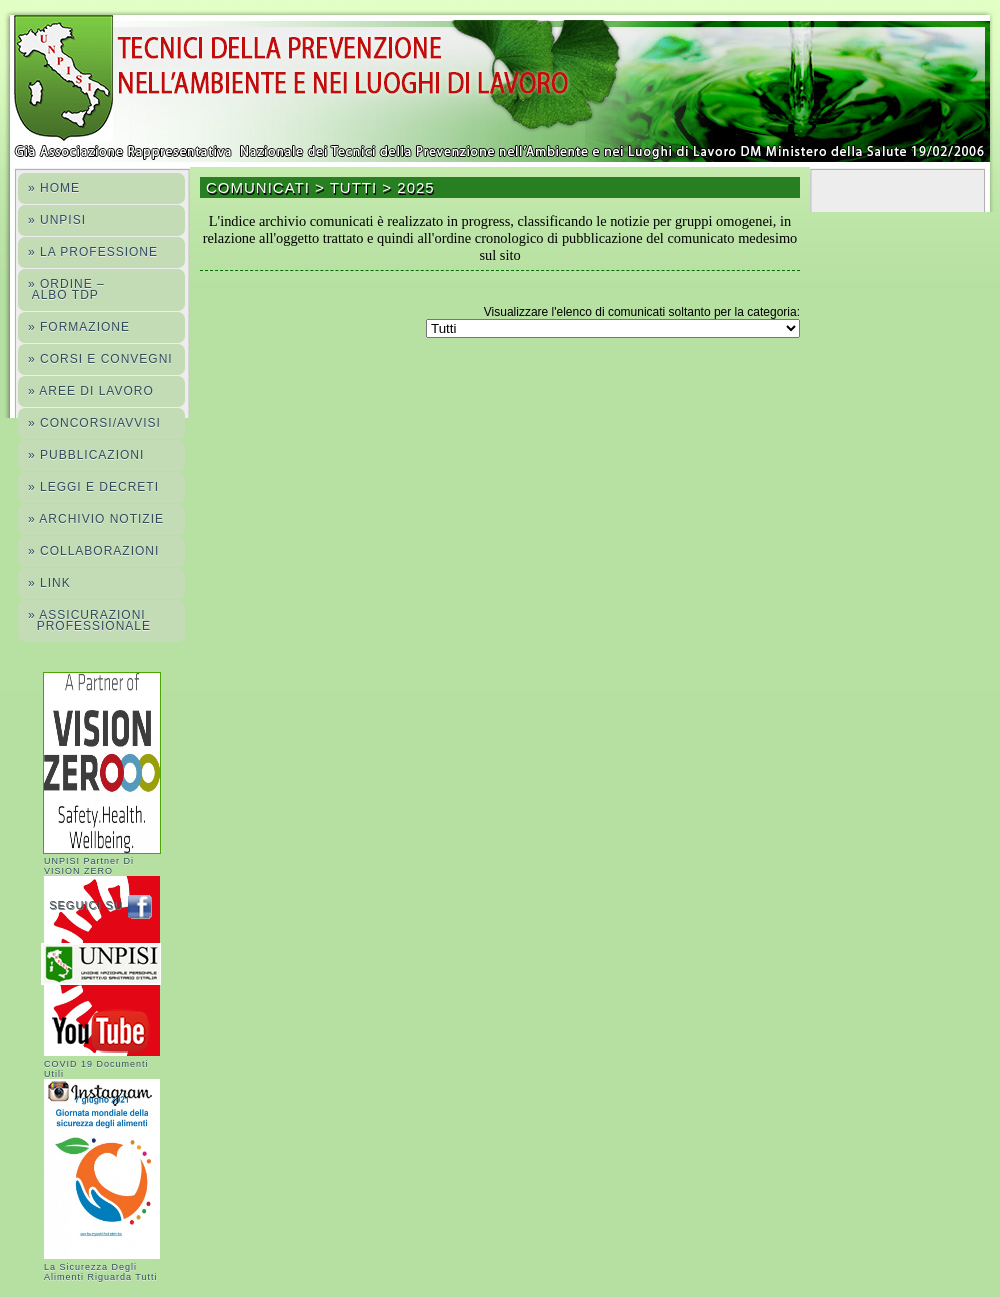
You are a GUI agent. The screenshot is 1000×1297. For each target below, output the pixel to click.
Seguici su (105, 905)
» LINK (49, 583)
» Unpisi (57, 220)
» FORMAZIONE (79, 327)
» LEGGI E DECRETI (93, 487)
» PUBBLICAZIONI (86, 455)
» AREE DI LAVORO (91, 391)
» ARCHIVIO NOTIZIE (96, 519)
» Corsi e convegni (100, 359)
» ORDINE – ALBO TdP (66, 289)
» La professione (93, 252)
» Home (54, 188)
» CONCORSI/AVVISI (94, 423)
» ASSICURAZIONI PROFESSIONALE (89, 620)
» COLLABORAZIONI (93, 551)
